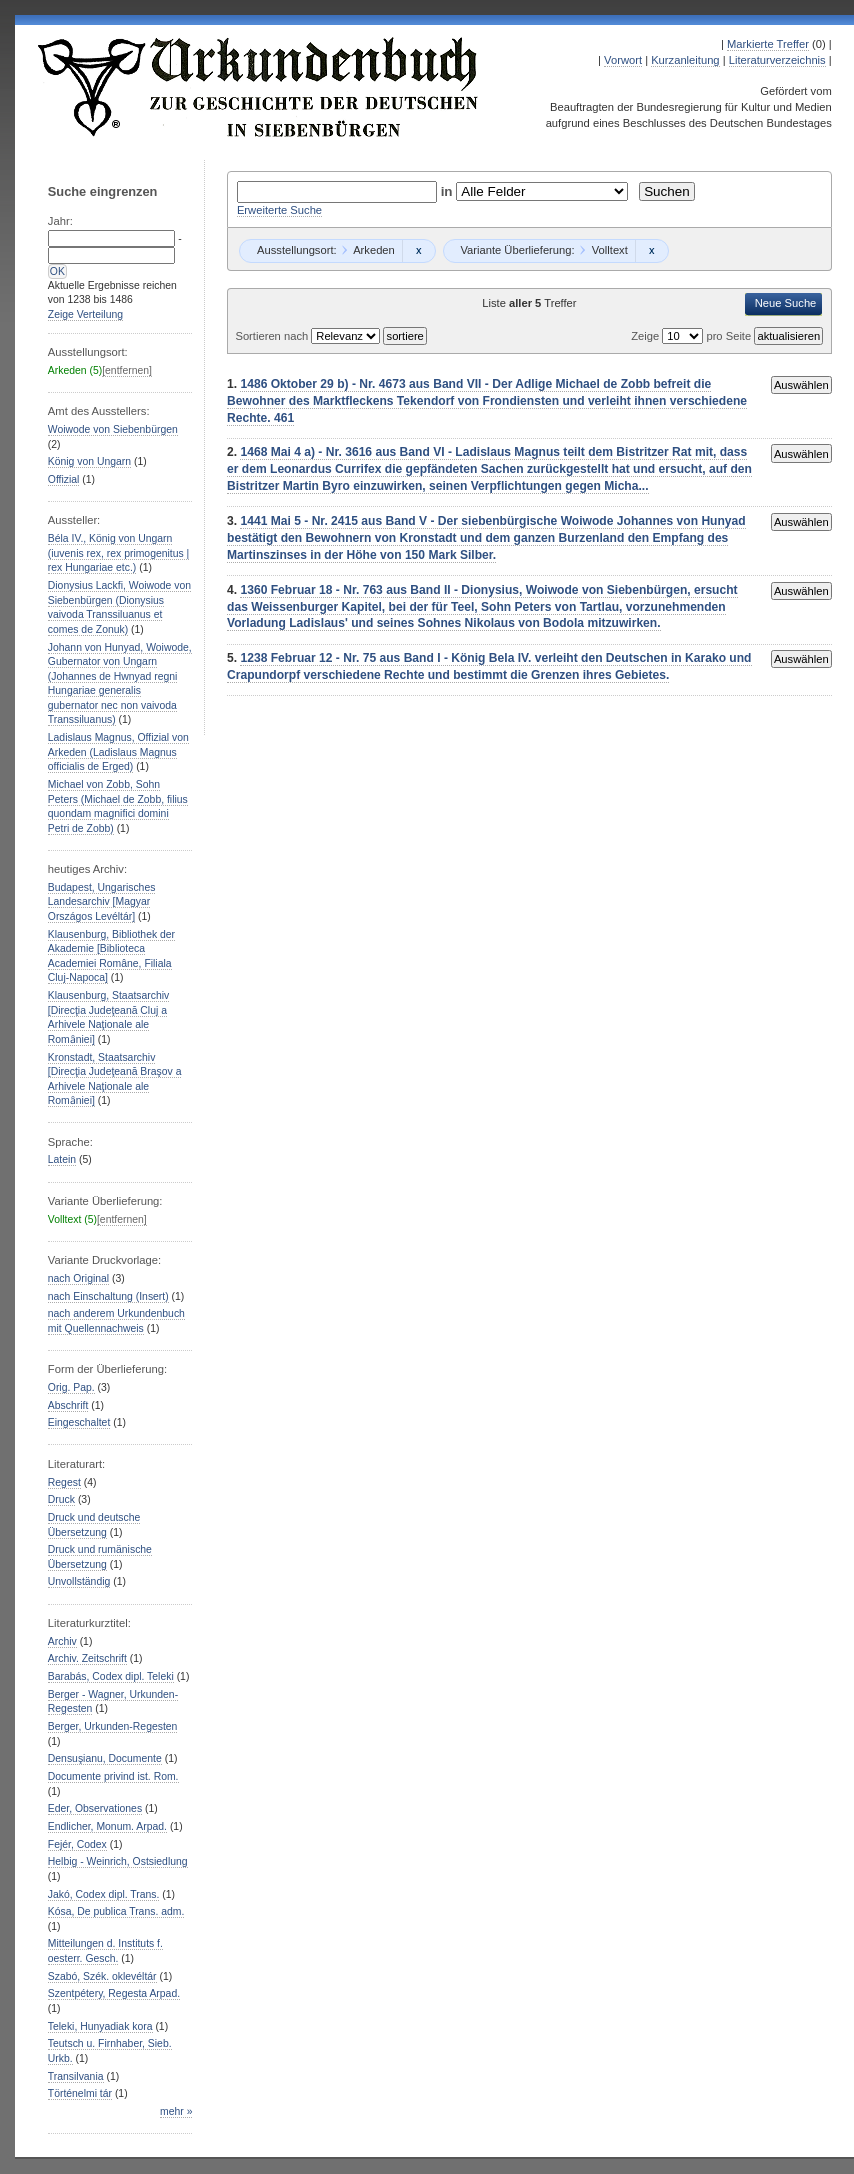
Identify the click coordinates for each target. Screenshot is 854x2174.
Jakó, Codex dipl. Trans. (104, 1894)
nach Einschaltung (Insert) (108, 1296)
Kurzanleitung (685, 60)
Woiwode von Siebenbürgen (113, 429)
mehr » (176, 2111)
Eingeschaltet (79, 1422)
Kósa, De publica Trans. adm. (116, 1911)
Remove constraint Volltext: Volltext (651, 251)
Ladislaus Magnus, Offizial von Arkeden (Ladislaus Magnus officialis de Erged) (118, 752)
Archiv (62, 1641)
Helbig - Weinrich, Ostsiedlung (118, 1861)
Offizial (64, 479)
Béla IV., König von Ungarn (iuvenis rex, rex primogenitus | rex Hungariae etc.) (119, 553)
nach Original (78, 1278)
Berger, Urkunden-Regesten (113, 1726)
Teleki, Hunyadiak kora (100, 2026)
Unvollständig (79, 1581)
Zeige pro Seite (692, 336)
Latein (62, 1159)
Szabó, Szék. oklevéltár (102, 1976)
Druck (61, 1499)
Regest (64, 1482)
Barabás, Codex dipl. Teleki (111, 1676)
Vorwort (623, 60)
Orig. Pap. (71, 1387)
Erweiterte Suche (279, 210)
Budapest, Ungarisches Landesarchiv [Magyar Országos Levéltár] (102, 902)
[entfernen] (127, 370)
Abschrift (68, 1405)
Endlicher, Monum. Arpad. (107, 1826)
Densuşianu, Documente (105, 1758)
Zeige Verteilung (85, 314)
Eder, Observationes (95, 1808)
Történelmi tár (80, 2093)
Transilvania (76, 2076)
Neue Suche (786, 303)
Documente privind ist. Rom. (113, 1776)
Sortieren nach (273, 336)
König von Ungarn (89, 461)
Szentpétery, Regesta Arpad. (114, 1993)
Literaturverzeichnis (777, 60)
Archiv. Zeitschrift (87, 1658)
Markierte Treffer (768, 44)
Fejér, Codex (77, 1844)
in (449, 191)
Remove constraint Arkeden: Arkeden (418, 251)
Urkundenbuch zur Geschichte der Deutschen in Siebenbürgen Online (259, 87)
